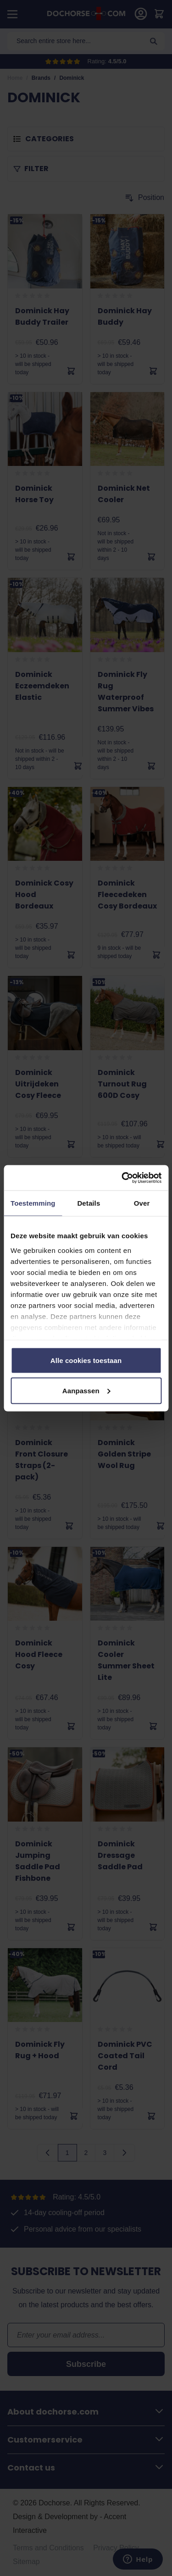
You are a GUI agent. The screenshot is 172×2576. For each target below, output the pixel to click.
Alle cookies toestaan (86, 1360)
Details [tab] (88, 1203)
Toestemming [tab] (33, 1203)
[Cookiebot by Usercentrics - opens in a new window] (122, 1178)
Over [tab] (142, 1203)
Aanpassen (86, 1390)
